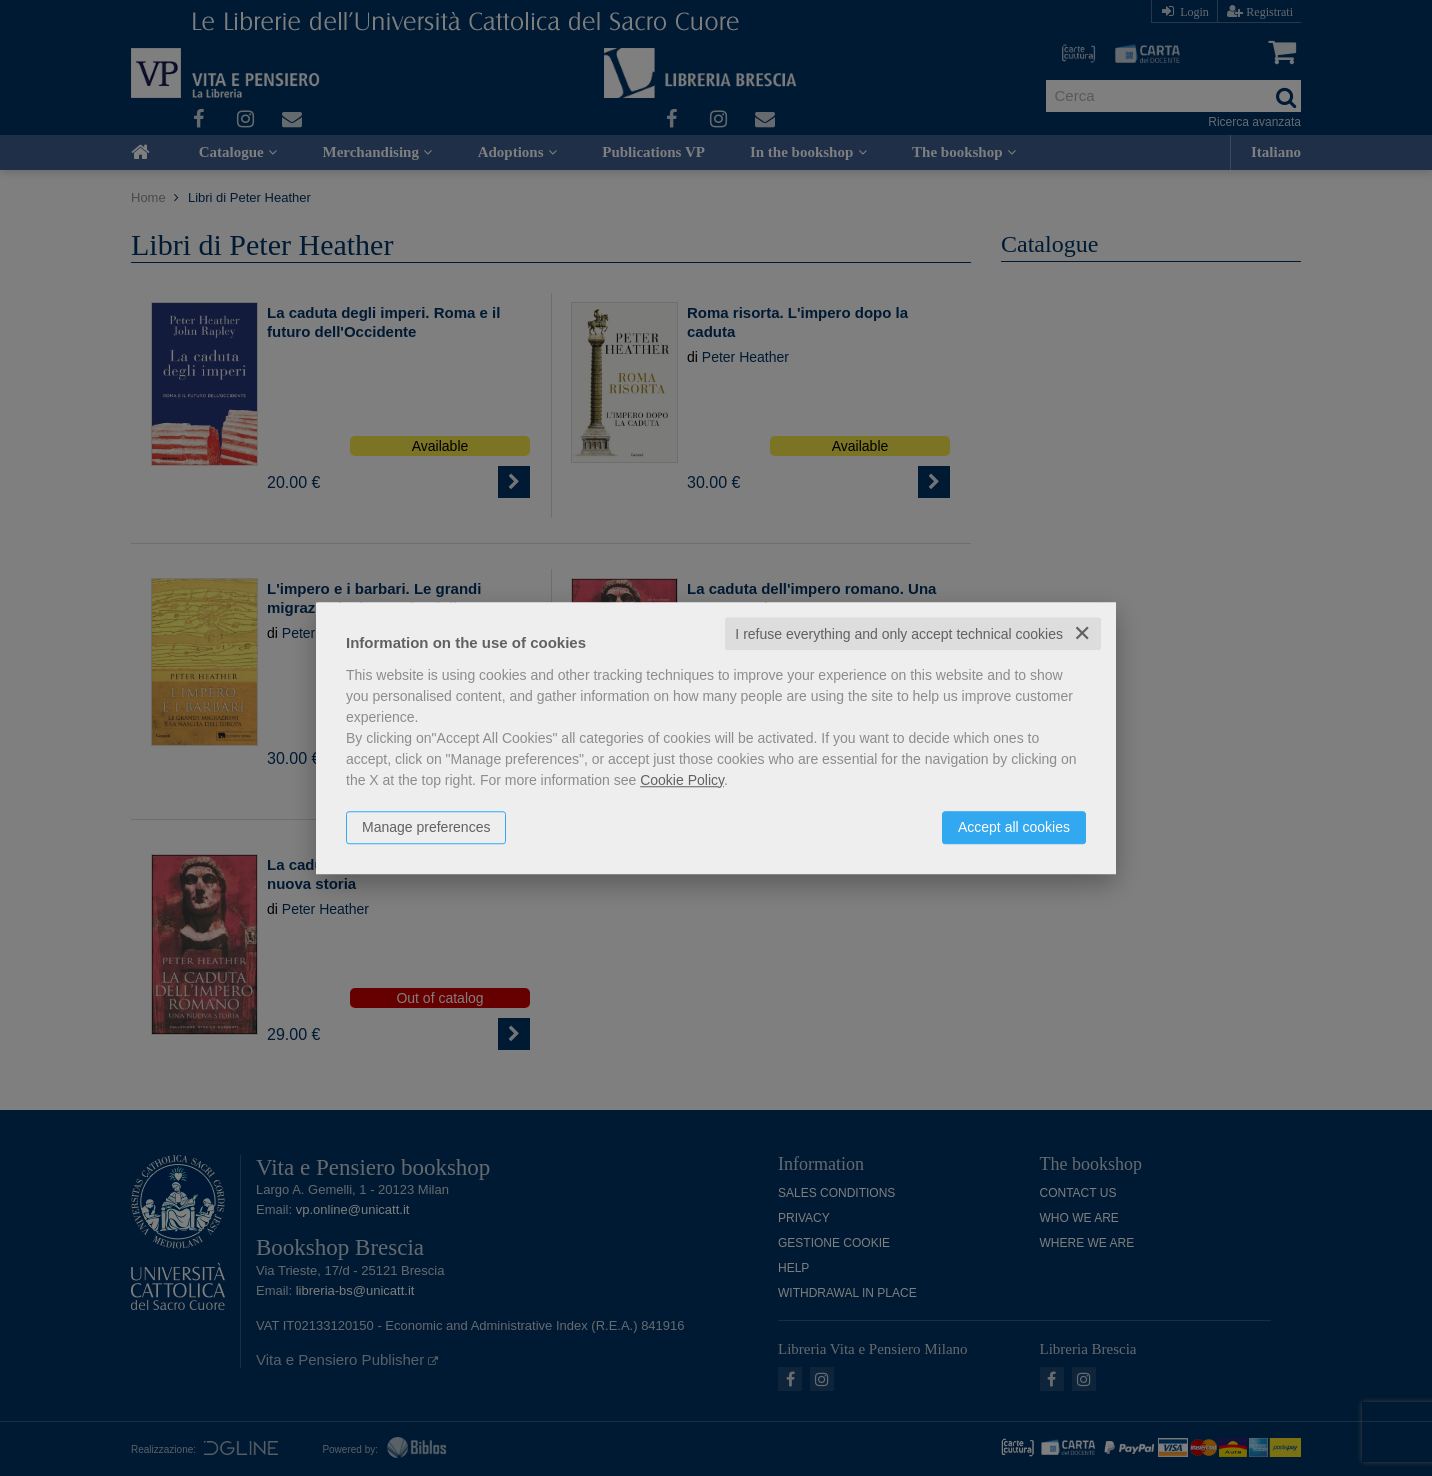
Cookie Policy (682, 780)
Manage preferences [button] (426, 827)
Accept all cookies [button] (1014, 827)
